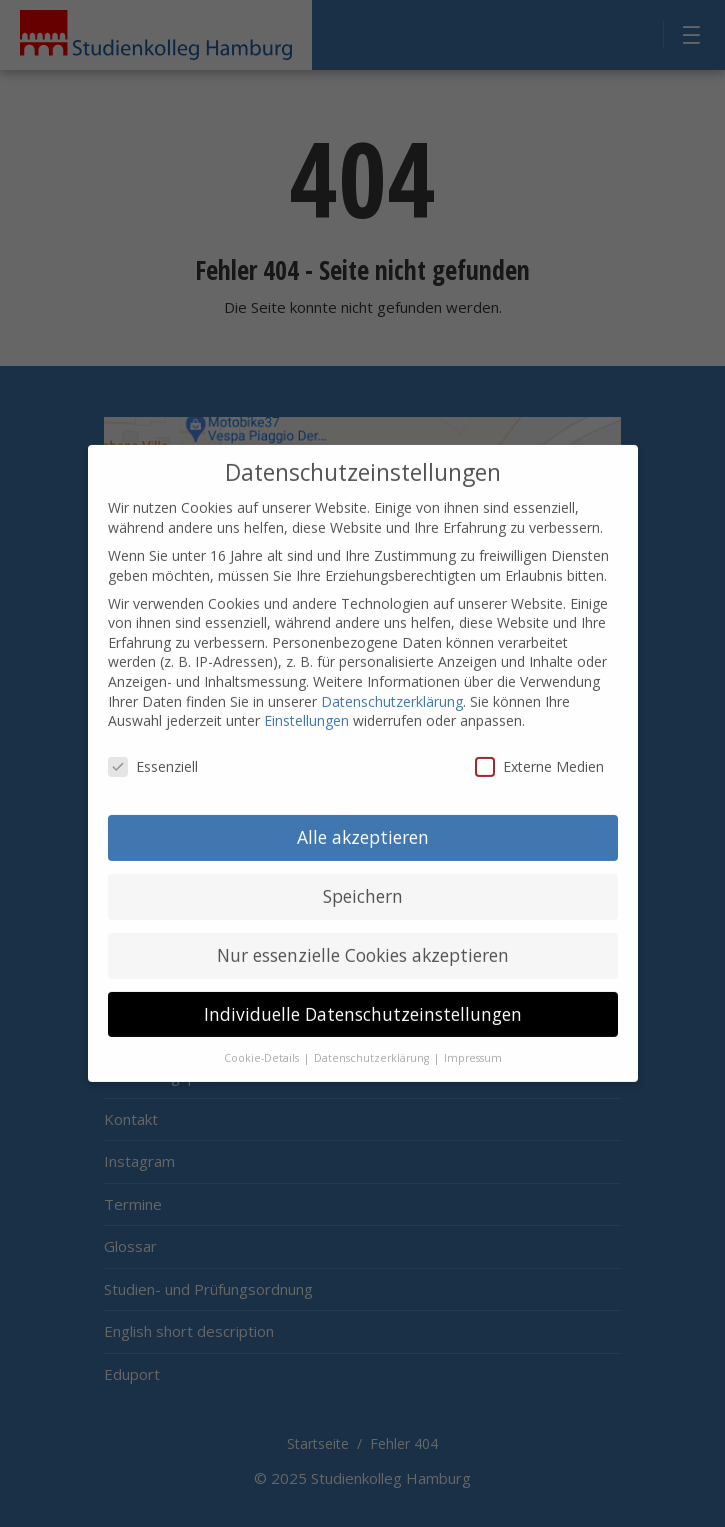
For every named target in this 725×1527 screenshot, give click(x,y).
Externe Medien (539, 750)
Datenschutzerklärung (392, 685)
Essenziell (153, 750)
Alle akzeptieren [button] (363, 821)
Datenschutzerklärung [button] (373, 1042)
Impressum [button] (473, 1042)
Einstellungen (306, 705)
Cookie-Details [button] (263, 1042)
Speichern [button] (363, 880)
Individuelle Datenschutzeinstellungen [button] (363, 998)
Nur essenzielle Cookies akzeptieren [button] (363, 939)
